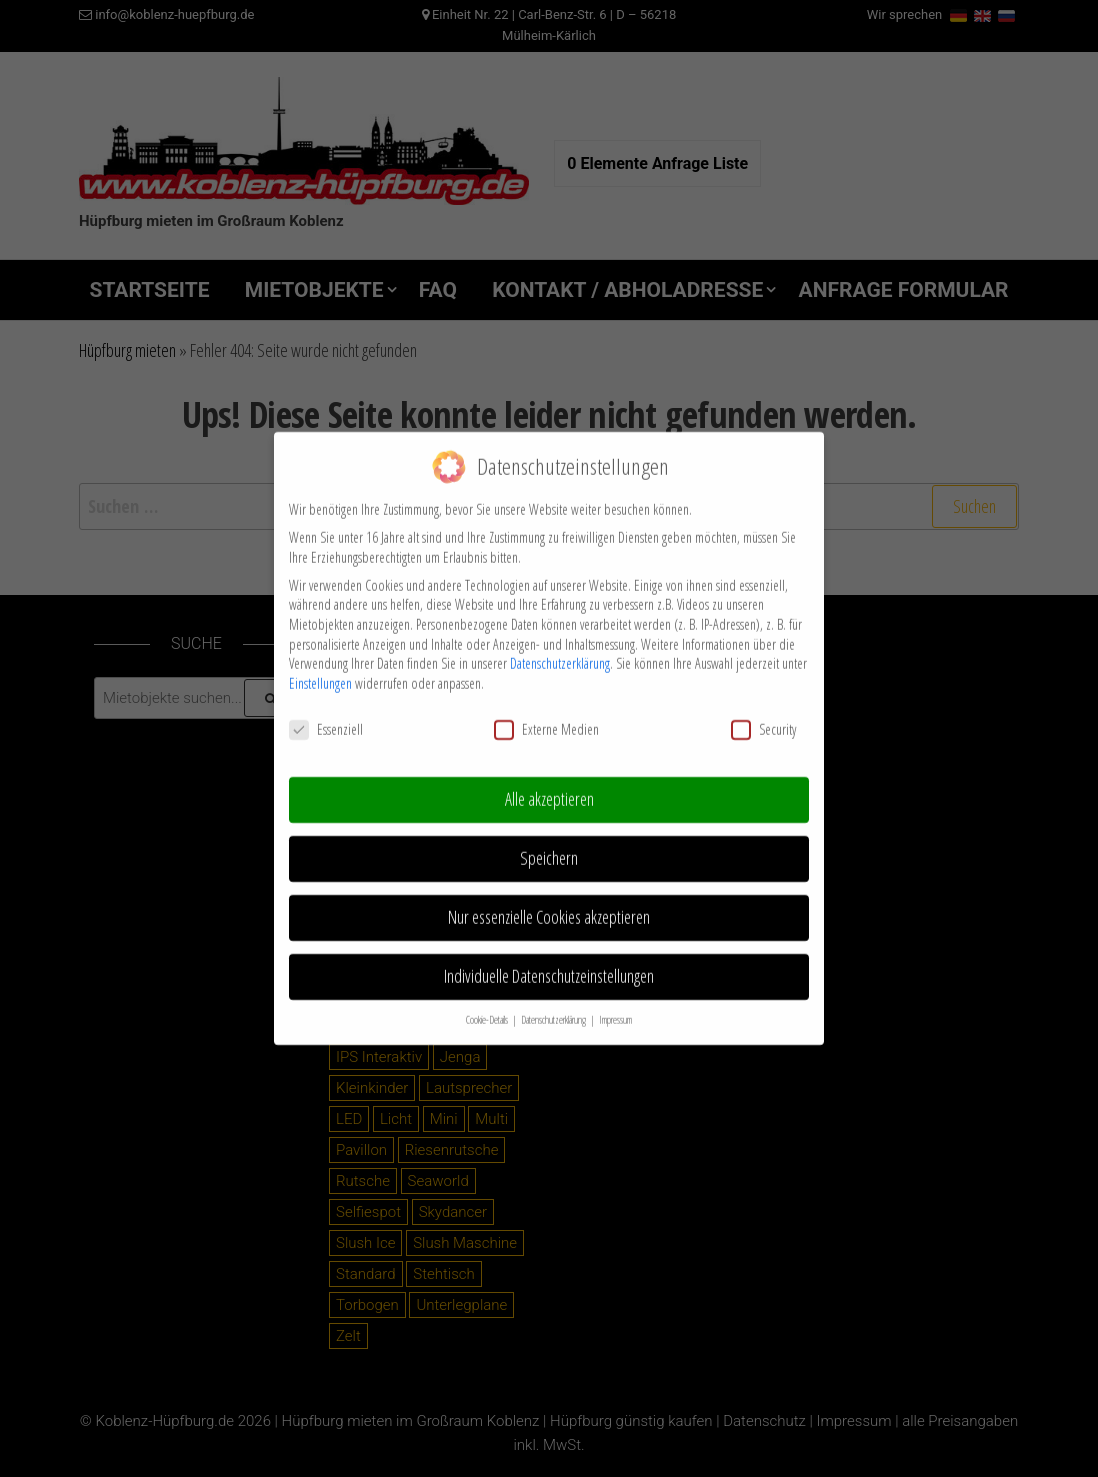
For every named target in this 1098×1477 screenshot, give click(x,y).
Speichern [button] (549, 843)
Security (763, 714)
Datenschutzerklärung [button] (554, 1005)
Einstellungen (320, 668)
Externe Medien (546, 714)
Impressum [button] (615, 1005)
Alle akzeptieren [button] (549, 785)
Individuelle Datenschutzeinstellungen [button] (549, 961)
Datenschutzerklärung (560, 648)
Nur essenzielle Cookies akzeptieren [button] (549, 902)
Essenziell (326, 714)
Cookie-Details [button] (488, 1005)
